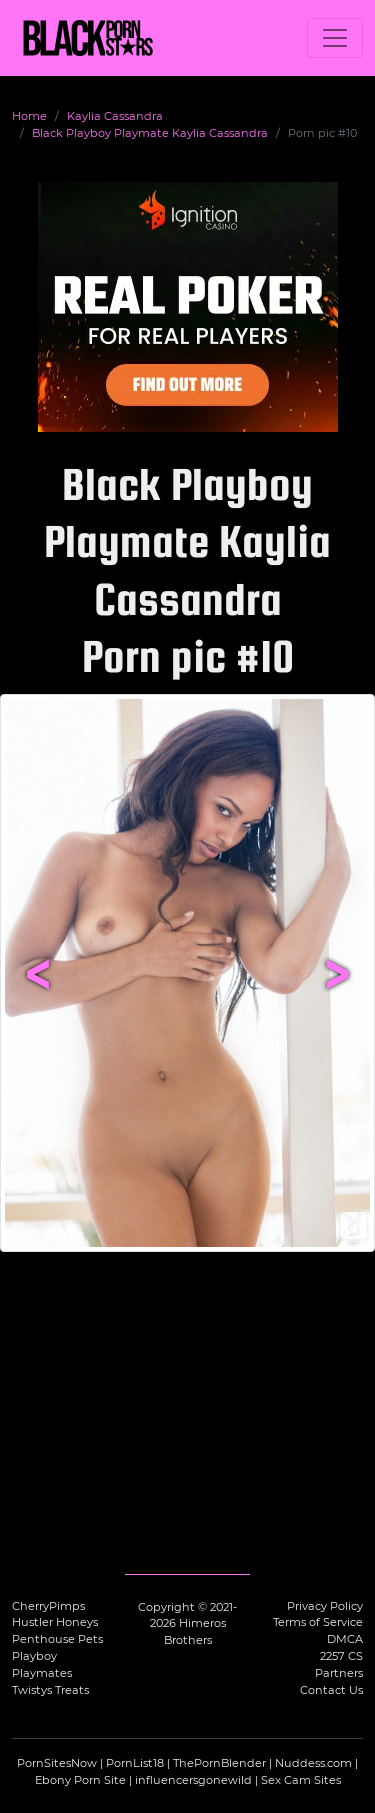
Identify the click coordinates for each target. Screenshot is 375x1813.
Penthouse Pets (57, 1639)
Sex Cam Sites (301, 1780)
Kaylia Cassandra (115, 116)
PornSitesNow (57, 1763)
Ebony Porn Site (80, 1780)
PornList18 (135, 1763)
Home (29, 116)
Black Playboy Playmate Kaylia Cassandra (150, 133)
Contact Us (331, 1690)
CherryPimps (48, 1606)
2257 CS (341, 1656)
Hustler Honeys (55, 1622)
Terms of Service (318, 1622)
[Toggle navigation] (335, 38)
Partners (339, 1673)
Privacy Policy (325, 1606)
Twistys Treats (50, 1690)
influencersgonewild (193, 1780)
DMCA (345, 1639)
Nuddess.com (313, 1763)
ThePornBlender (219, 1763)
